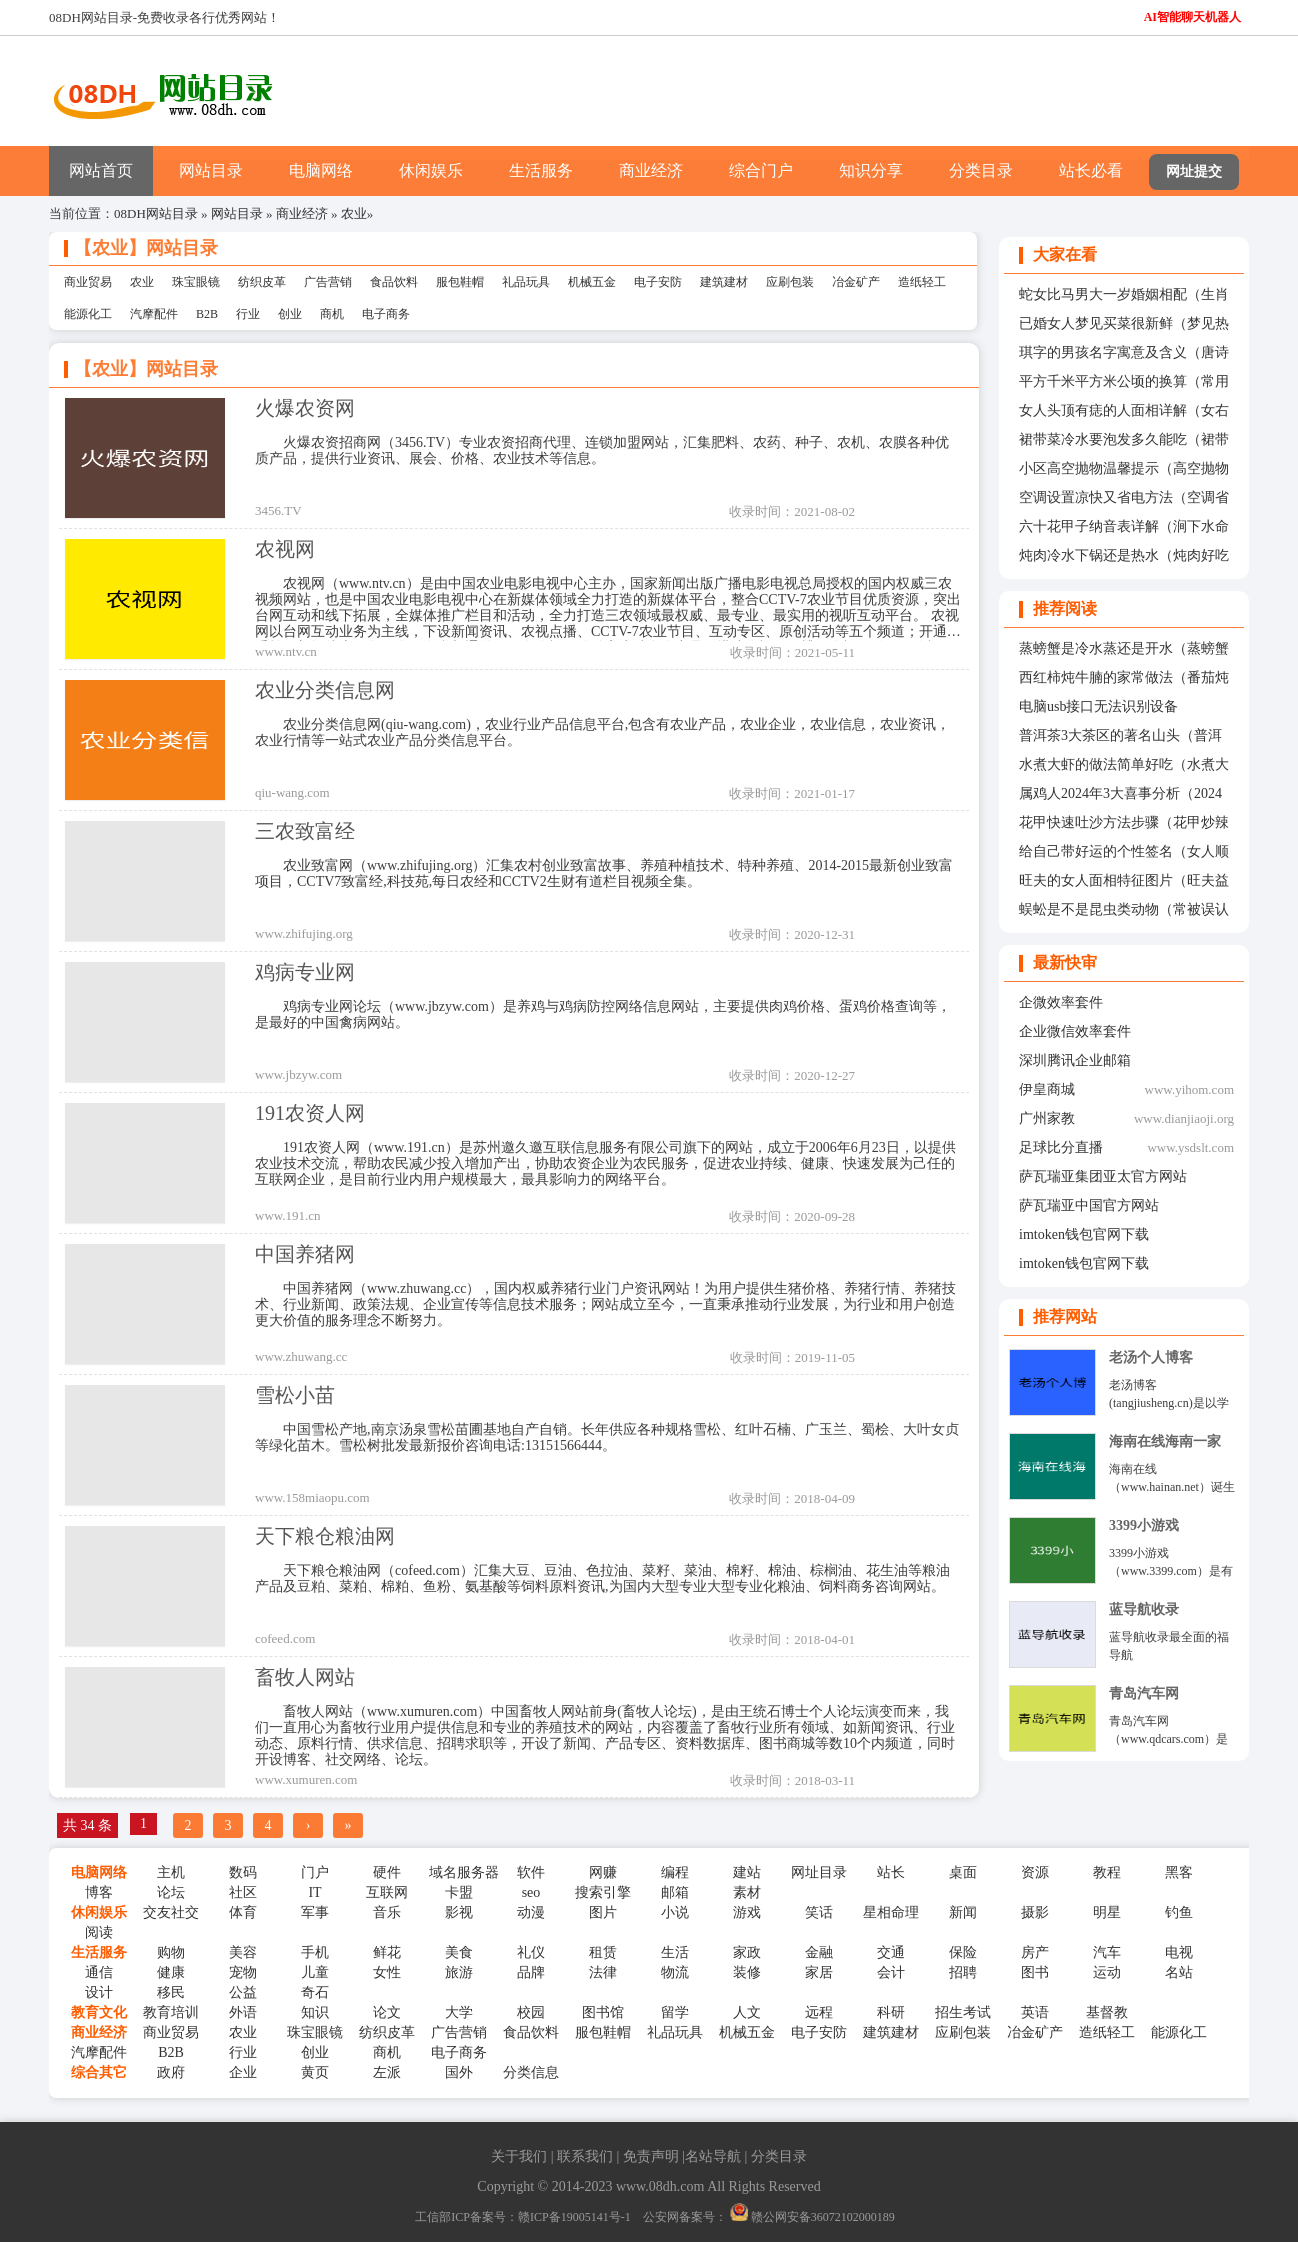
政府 (171, 2072)
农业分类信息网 (325, 690)
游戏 (747, 1912)
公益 (243, 1992)
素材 (747, 1892)
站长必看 (1091, 170)
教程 (1107, 1872)
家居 (819, 1972)
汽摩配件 (154, 314)
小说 (675, 1912)
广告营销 (328, 282)
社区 (243, 1892)
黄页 (315, 2072)
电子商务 (386, 314)
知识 (315, 2012)
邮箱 (675, 1892)
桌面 (963, 1872)
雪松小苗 (295, 1395)
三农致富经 (305, 831)
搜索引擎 (603, 1892)
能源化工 (88, 314)
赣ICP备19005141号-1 (574, 2217)
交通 (891, 1952)
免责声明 (651, 2156)
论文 (387, 2012)
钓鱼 (1179, 1912)
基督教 (1107, 2012)
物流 (675, 1972)
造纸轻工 (922, 282)
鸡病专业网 (305, 972)
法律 (603, 1972)
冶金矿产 (856, 282)
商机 (332, 314)
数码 (243, 1872)
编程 (675, 1872)
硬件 (387, 1872)
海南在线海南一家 (1165, 1441)
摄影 (1035, 1912)
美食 (459, 1952)
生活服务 (541, 170)
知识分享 (871, 170)
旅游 (459, 1972)
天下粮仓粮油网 (325, 1536)
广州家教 (1047, 1118)
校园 (531, 2012)
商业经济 (651, 170)
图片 (603, 1912)
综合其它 (99, 2072)
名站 (1179, 1972)
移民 (171, 1992)
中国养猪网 (305, 1254)
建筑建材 (724, 282)
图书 (1035, 1972)
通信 (99, 1972)
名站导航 (713, 2156)
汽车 (1107, 1952)
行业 (248, 314)
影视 (459, 1912)
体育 (243, 1912)
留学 (675, 2012)
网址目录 (819, 1872)
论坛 (171, 1892)
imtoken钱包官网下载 (1084, 1234)
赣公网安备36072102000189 (812, 2217)
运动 (1107, 1972)
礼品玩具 (526, 282)
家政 (747, 1952)
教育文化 (99, 2012)
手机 (315, 1952)
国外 (459, 2072)
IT (314, 1892)
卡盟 (459, 1892)
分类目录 (981, 170)
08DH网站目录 (156, 213)
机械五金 (592, 282)
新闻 (963, 1912)
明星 (1107, 1912)
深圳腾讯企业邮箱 (1075, 1060)
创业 (290, 314)
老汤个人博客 (1151, 1357)
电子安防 (658, 282)
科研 (891, 2012)
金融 (819, 1952)
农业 (354, 213)
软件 (531, 1872)
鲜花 (387, 1952)
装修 (747, 1972)
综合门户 (761, 170)
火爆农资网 (305, 408)
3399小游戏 (1144, 1525)
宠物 (243, 1972)
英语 (1035, 2012)
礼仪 (531, 1952)
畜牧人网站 (305, 1677)
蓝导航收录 (1144, 1609)
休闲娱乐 (431, 170)
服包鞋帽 (460, 282)
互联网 (387, 1892)
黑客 (1179, 1872)
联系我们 (585, 2156)
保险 (963, 1952)
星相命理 (891, 1912)
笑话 (819, 1912)
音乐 (387, 1912)
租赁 (603, 1952)
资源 (1035, 1872)
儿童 (315, 1972)
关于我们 (519, 2156)
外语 (243, 2012)
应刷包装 (790, 282)
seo (531, 1892)
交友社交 (171, 1912)
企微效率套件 (1061, 1002)
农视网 (285, 549)
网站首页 (101, 170)
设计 (99, 1992)
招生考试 (963, 2012)
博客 (99, 1892)
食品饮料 (394, 282)
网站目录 (211, 170)
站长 (891, 1872)
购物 (171, 1952)
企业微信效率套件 (1075, 1031)
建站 (747, 1872)
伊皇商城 (1047, 1089)
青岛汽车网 (1144, 1693)
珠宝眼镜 (196, 282)
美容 (243, 1952)
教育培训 (171, 2012)
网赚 (603, 1872)
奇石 (315, 1992)
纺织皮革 (262, 282)
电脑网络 (321, 170)
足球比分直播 (1061, 1147)
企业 (243, 2072)
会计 (891, 1972)
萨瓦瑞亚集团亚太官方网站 (1103, 1176)
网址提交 (1194, 171)
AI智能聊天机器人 (1192, 17)
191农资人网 (310, 1113)
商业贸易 (88, 282)
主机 (171, 1872)
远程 (819, 2012)
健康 (171, 1972)
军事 (315, 1912)
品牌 (531, 1972)
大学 (459, 2012)
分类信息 (531, 2072)
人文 (747, 2012)
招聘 (963, 1972)
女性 (387, 1972)
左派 (387, 2072)
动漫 (531, 1912)
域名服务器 (459, 1872)
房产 (1035, 1952)
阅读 (99, 1932)
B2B (207, 314)
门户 (315, 1872)
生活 (675, 1952)
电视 (1179, 1952)
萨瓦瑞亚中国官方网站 (1089, 1205)
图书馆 (603, 2012)
